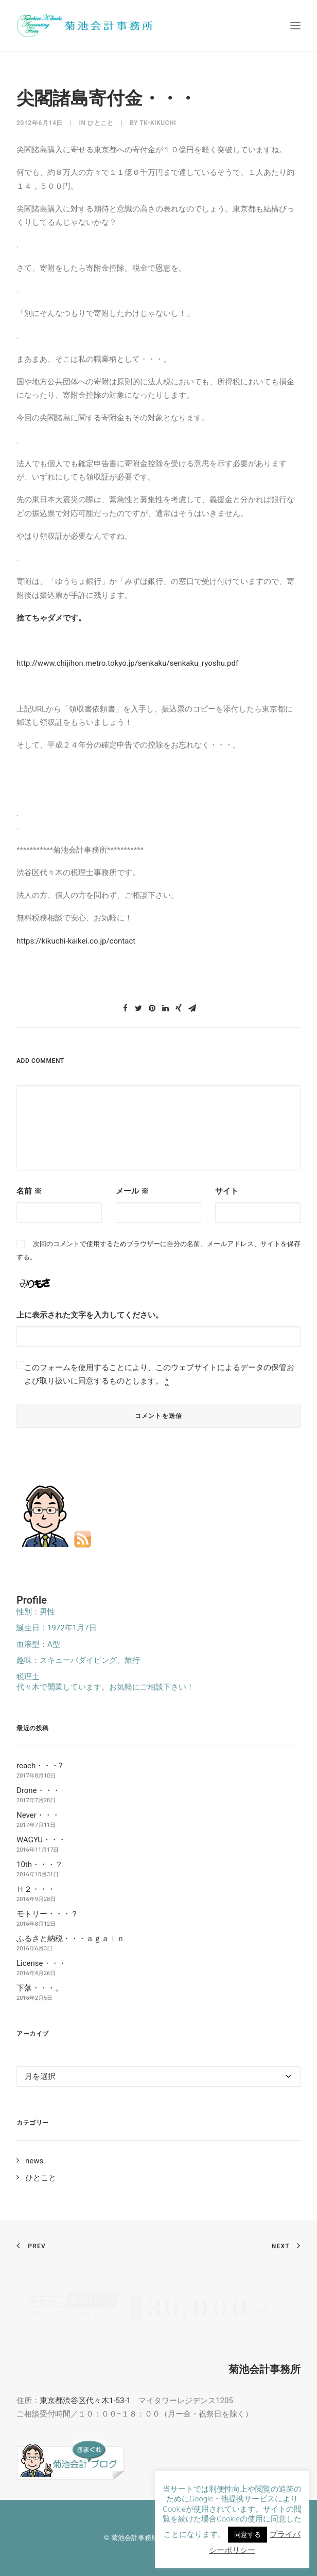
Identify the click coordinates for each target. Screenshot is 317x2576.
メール (132, 1191)
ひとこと (100, 123)
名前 (29, 1191)
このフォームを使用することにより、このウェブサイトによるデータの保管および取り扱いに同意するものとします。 (159, 1374)
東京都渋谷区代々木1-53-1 (85, 2400)
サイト (226, 1191)
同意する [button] (247, 2534)
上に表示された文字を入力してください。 (89, 1315)
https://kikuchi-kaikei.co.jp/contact (75, 941)
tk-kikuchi (157, 123)
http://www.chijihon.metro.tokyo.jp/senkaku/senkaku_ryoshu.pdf (127, 663)
